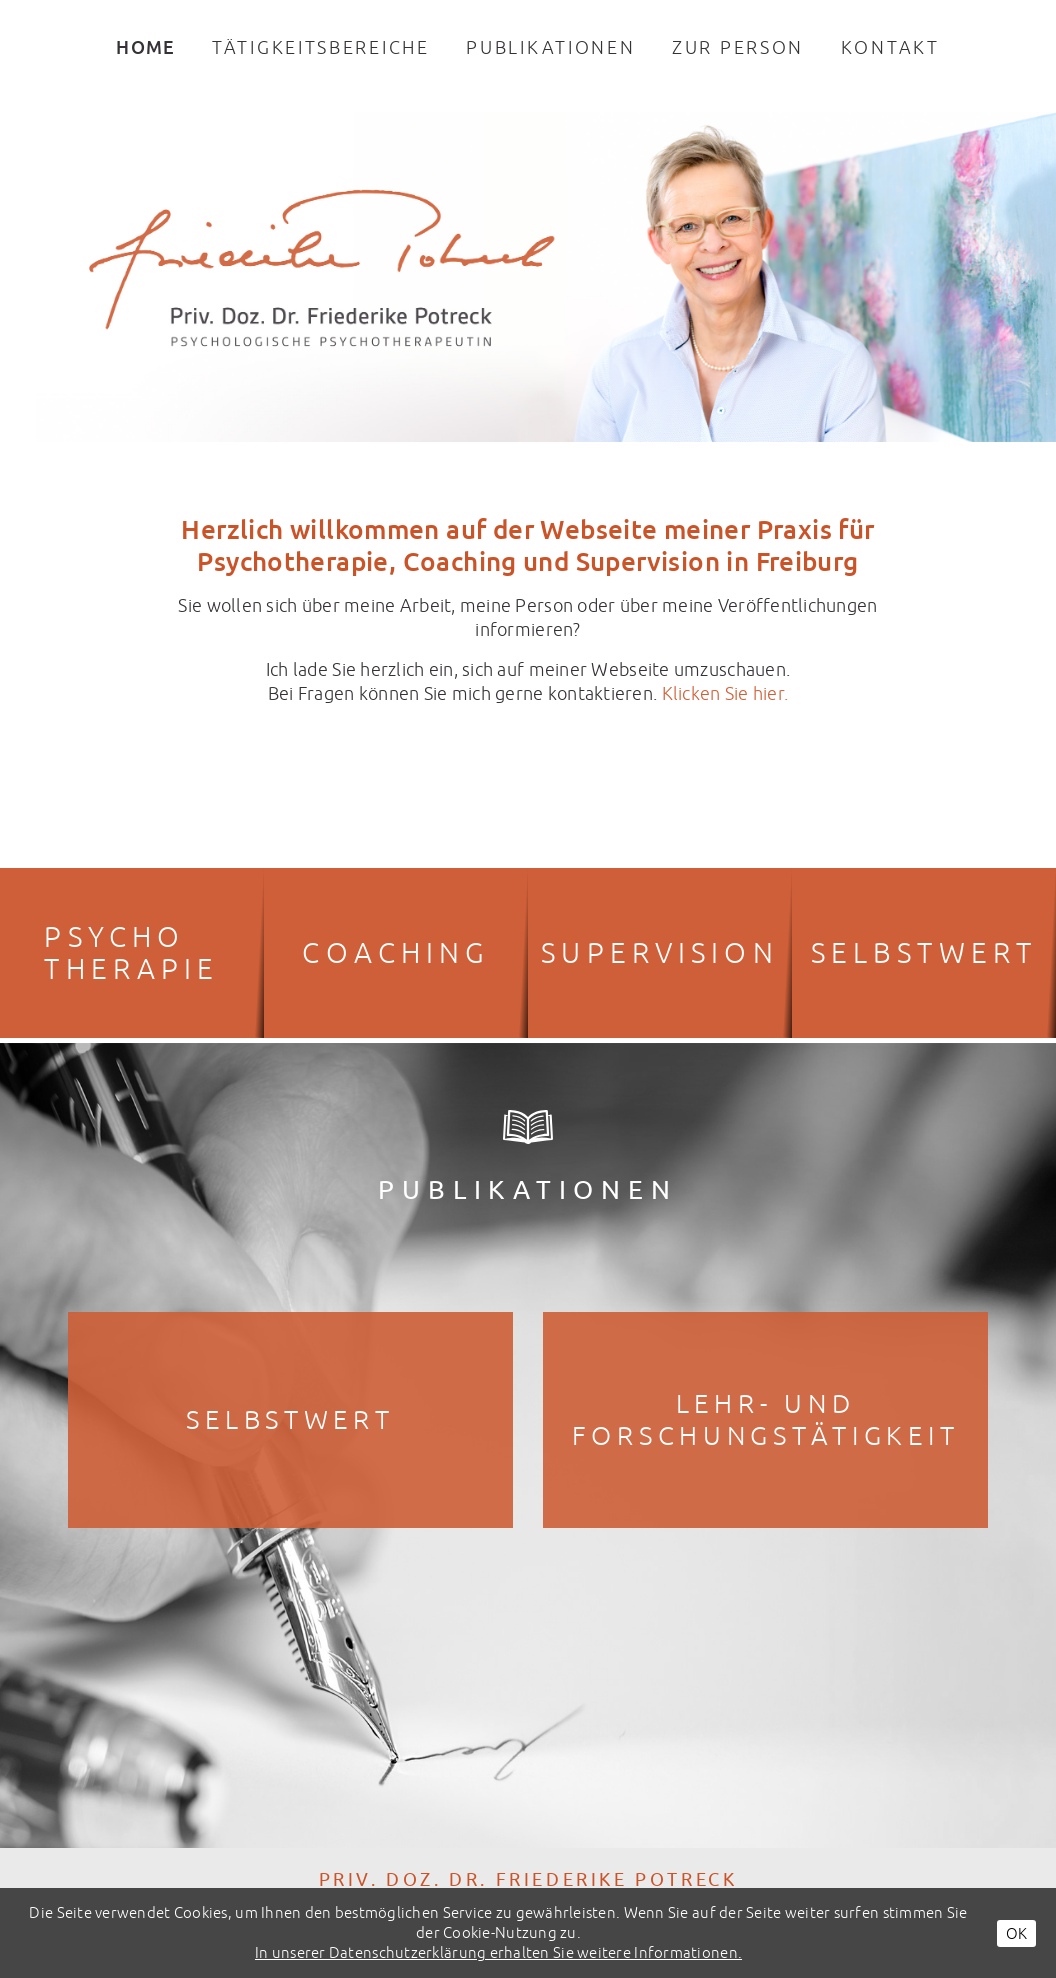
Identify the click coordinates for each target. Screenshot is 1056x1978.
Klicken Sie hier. (725, 693)
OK (1016, 1933)
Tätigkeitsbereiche (321, 47)
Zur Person (738, 47)
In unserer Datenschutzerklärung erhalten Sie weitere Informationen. (498, 1952)
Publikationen (550, 47)
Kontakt (890, 47)
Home (145, 47)
